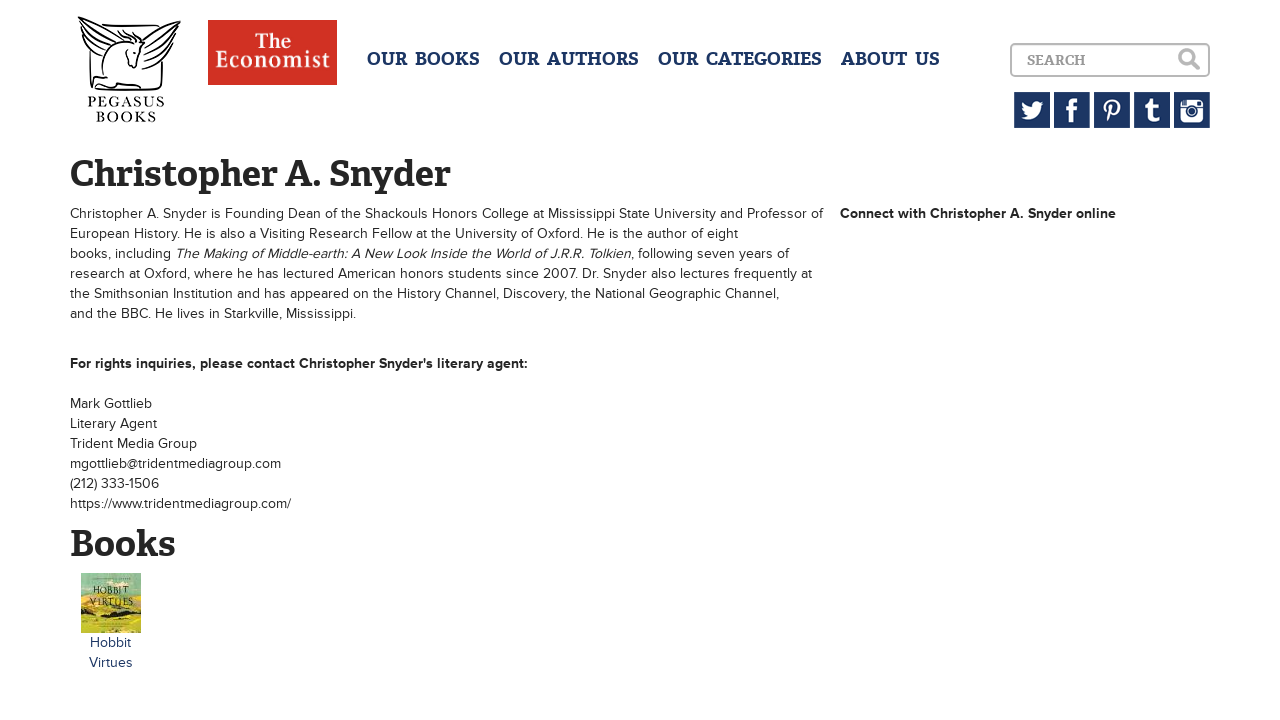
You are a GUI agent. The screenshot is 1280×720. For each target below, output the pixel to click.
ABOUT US (890, 59)
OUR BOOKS (423, 59)
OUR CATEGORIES (740, 59)
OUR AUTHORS (569, 59)
